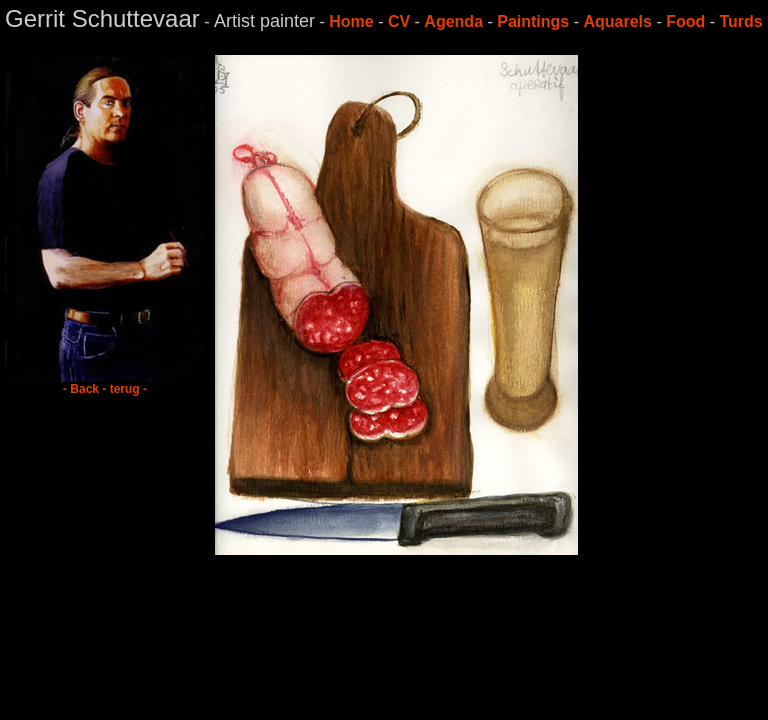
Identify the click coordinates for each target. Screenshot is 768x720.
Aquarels (617, 21)
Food (685, 21)
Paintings (533, 21)
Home (351, 21)
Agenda (453, 21)
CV (399, 21)
